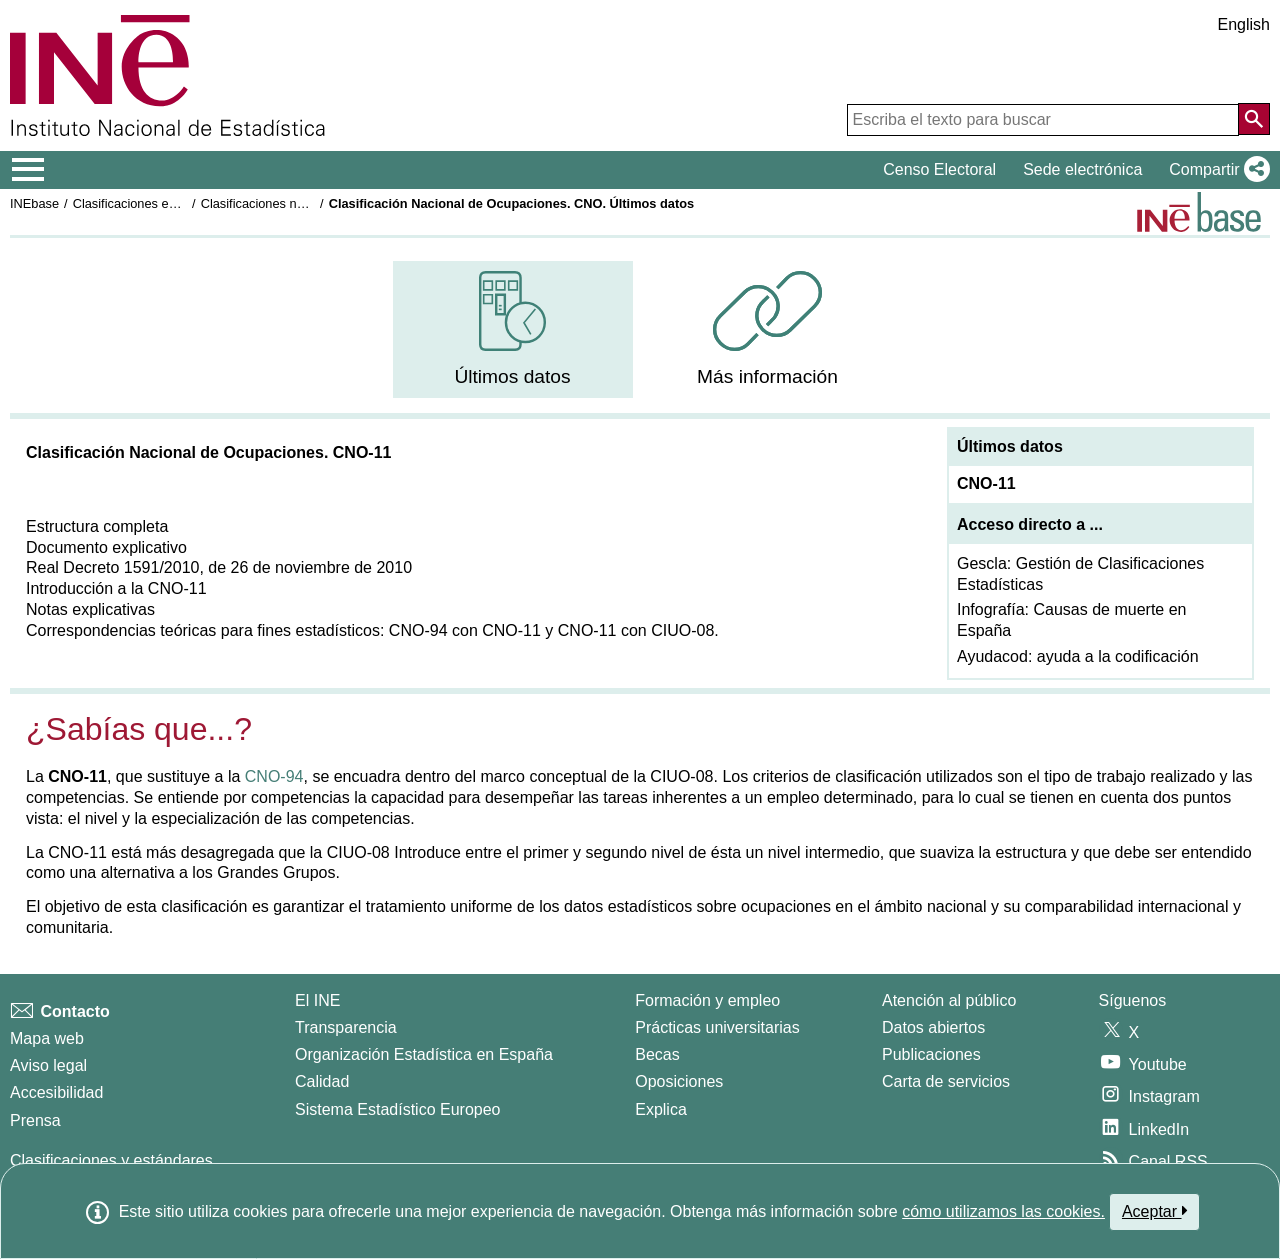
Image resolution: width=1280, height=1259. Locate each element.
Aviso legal (48, 1065)
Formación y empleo (707, 1000)
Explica (661, 1109)
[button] (1215, 170)
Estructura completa (97, 526)
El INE (317, 1000)
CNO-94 (274, 776)
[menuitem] (513, 329)
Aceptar (1154, 1211)
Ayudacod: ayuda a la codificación (1078, 656)
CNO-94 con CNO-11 (465, 630)
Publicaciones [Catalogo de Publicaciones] (931, 1054)
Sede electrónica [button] (1082, 169)
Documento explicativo (106, 547)
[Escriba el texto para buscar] (1043, 120)
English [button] (1244, 24)
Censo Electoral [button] (939, 169)
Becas (657, 1054)
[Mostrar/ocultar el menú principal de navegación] (28, 170)
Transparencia (346, 1027)
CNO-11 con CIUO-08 (636, 630)
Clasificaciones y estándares (111, 1160)
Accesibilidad (56, 1092)
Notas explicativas (90, 609)
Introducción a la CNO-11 (116, 588)
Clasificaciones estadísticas (151, 203)
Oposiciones (679, 1081)
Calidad (322, 1081)
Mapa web (47, 1038)
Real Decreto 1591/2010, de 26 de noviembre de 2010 (219, 567)
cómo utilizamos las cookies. (1003, 1211)
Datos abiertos (933, 1027)
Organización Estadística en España (424, 1054)
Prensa (35, 1120)
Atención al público (949, 1000)
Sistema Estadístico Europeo (397, 1109)
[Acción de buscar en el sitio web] (1254, 119)
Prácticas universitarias (717, 1027)
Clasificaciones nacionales (276, 203)
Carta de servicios (946, 1081)
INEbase (34, 203)
